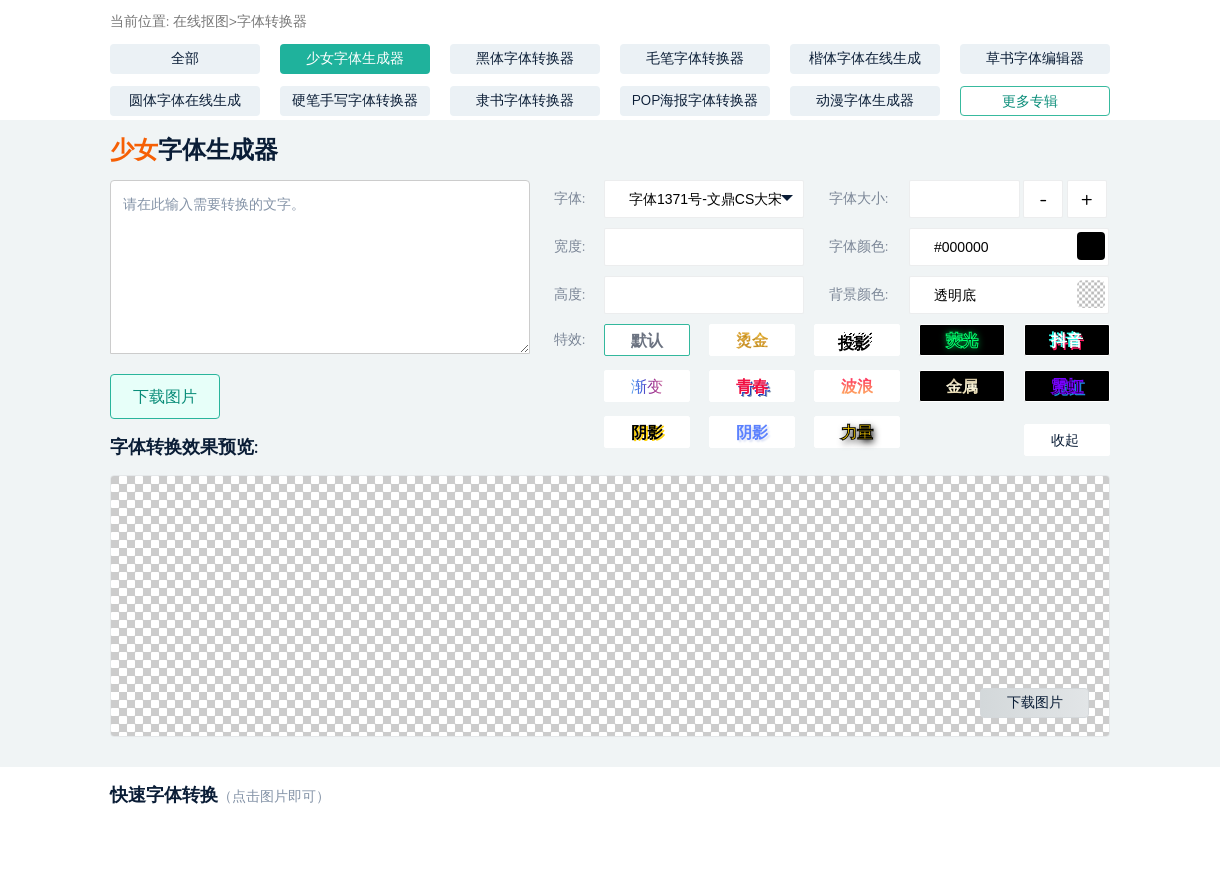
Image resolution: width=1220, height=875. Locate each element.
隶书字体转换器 (525, 100)
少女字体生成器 (355, 58)
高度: (569, 294)
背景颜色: (858, 294)
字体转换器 (272, 21)
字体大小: (858, 198)
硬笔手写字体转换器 (355, 100)
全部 (185, 58)
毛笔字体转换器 (695, 58)
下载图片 (165, 397)
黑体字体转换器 (525, 58)
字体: (569, 198)
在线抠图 (201, 21)
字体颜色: (858, 246)
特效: (569, 339)
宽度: (569, 246)
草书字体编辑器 (1035, 58)
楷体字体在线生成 (865, 58)
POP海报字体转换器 (695, 100)
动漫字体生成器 (865, 100)
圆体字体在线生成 (185, 100)
